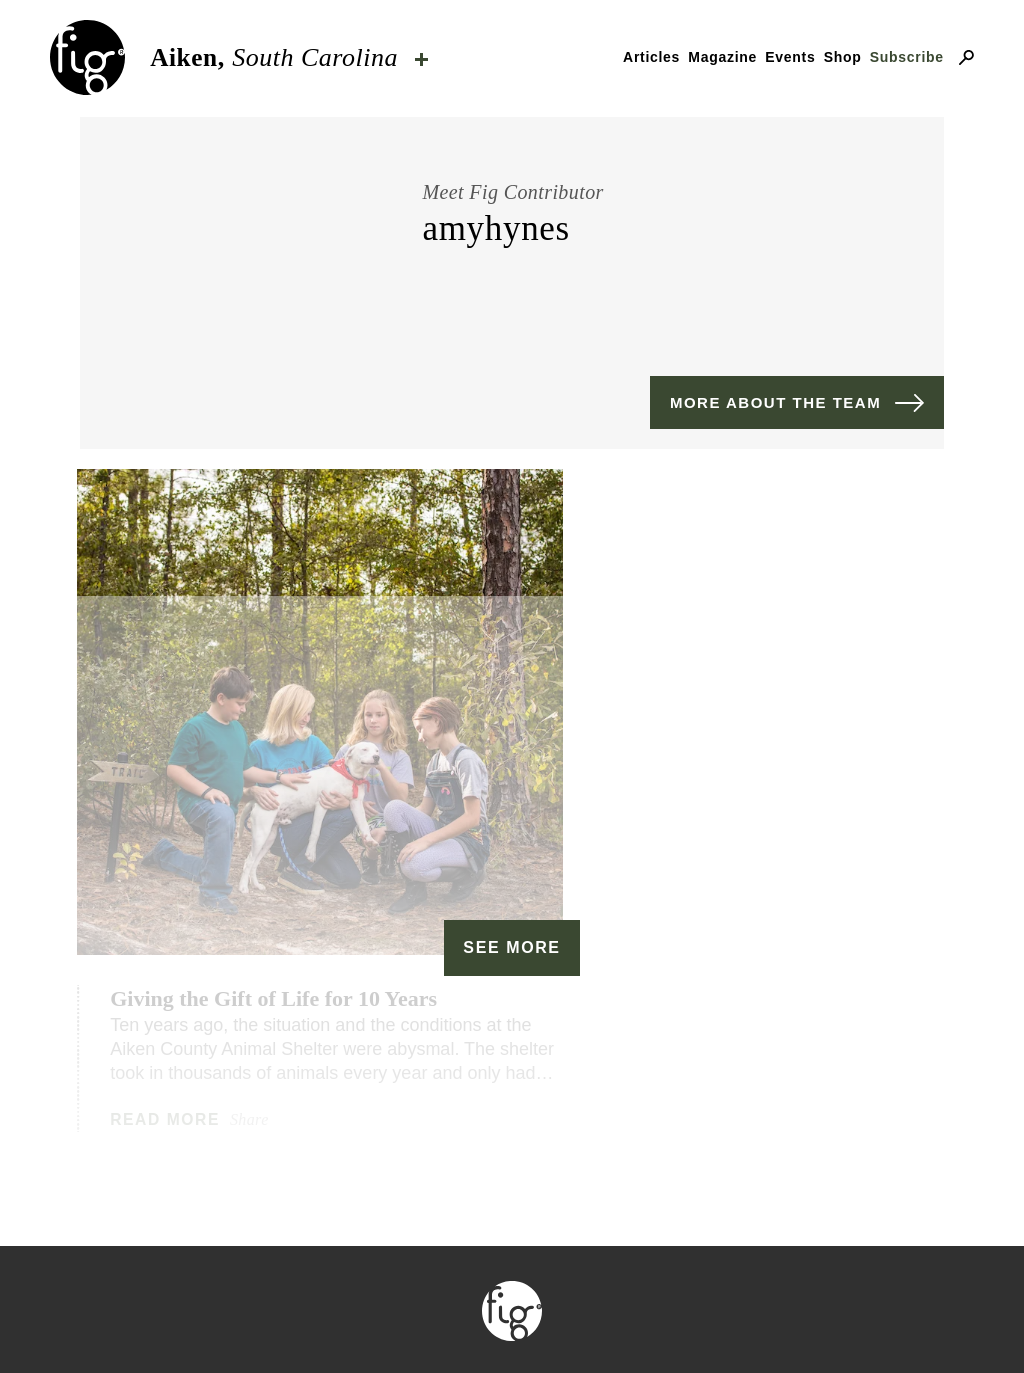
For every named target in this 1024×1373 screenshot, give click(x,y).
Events (790, 57)
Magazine (722, 57)
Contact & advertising (414, 1325)
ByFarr (760, 1255)
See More (511, 767)
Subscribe (907, 57)
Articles (651, 57)
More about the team (775, 402)
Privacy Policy (636, 1325)
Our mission (207, 1325)
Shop (843, 57)
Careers (782, 1325)
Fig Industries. (584, 1279)
